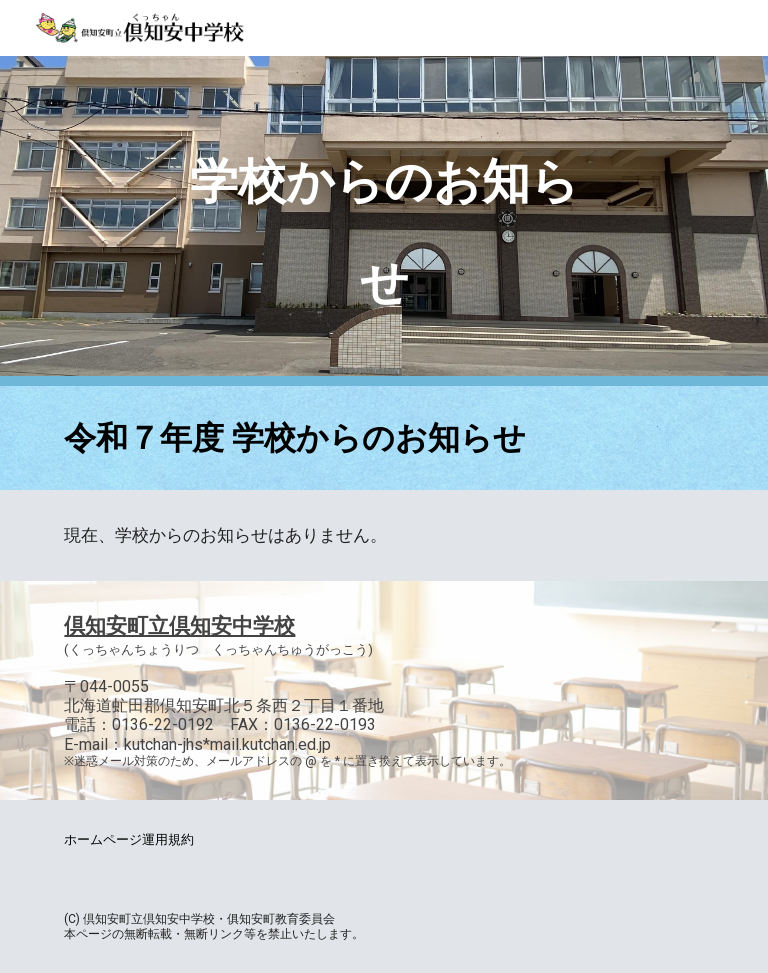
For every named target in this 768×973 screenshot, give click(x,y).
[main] (383, 221)
